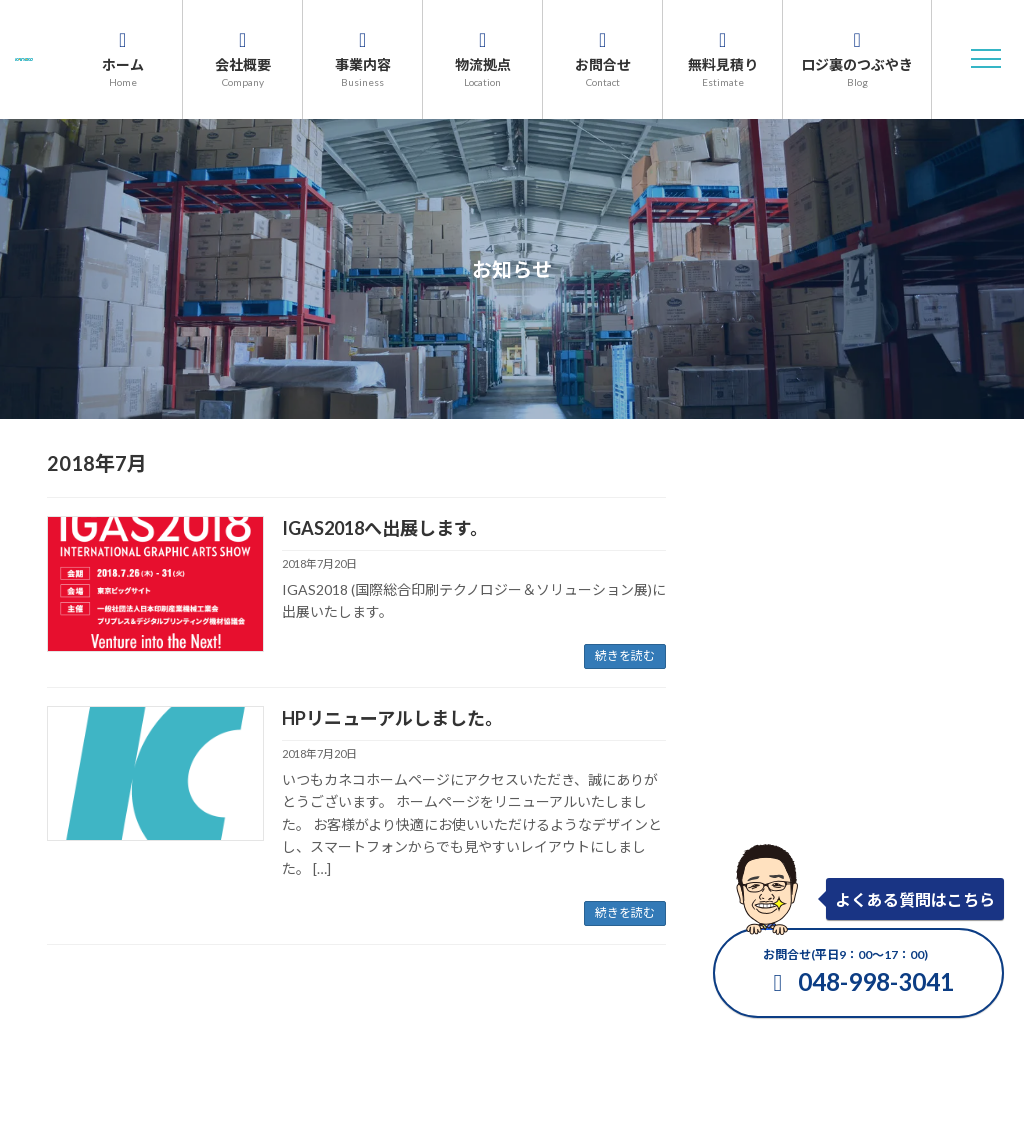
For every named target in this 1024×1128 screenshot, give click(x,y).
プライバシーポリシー (599, 1028)
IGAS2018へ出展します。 (385, 528)
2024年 (753, 607)
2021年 (753, 722)
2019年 (753, 798)
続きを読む (625, 655)
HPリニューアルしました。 (392, 718)
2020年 (753, 760)
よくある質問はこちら (915, 899)
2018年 (753, 836)
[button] (986, 59)
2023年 (753, 645)
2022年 (753, 683)
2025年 (753, 569)
